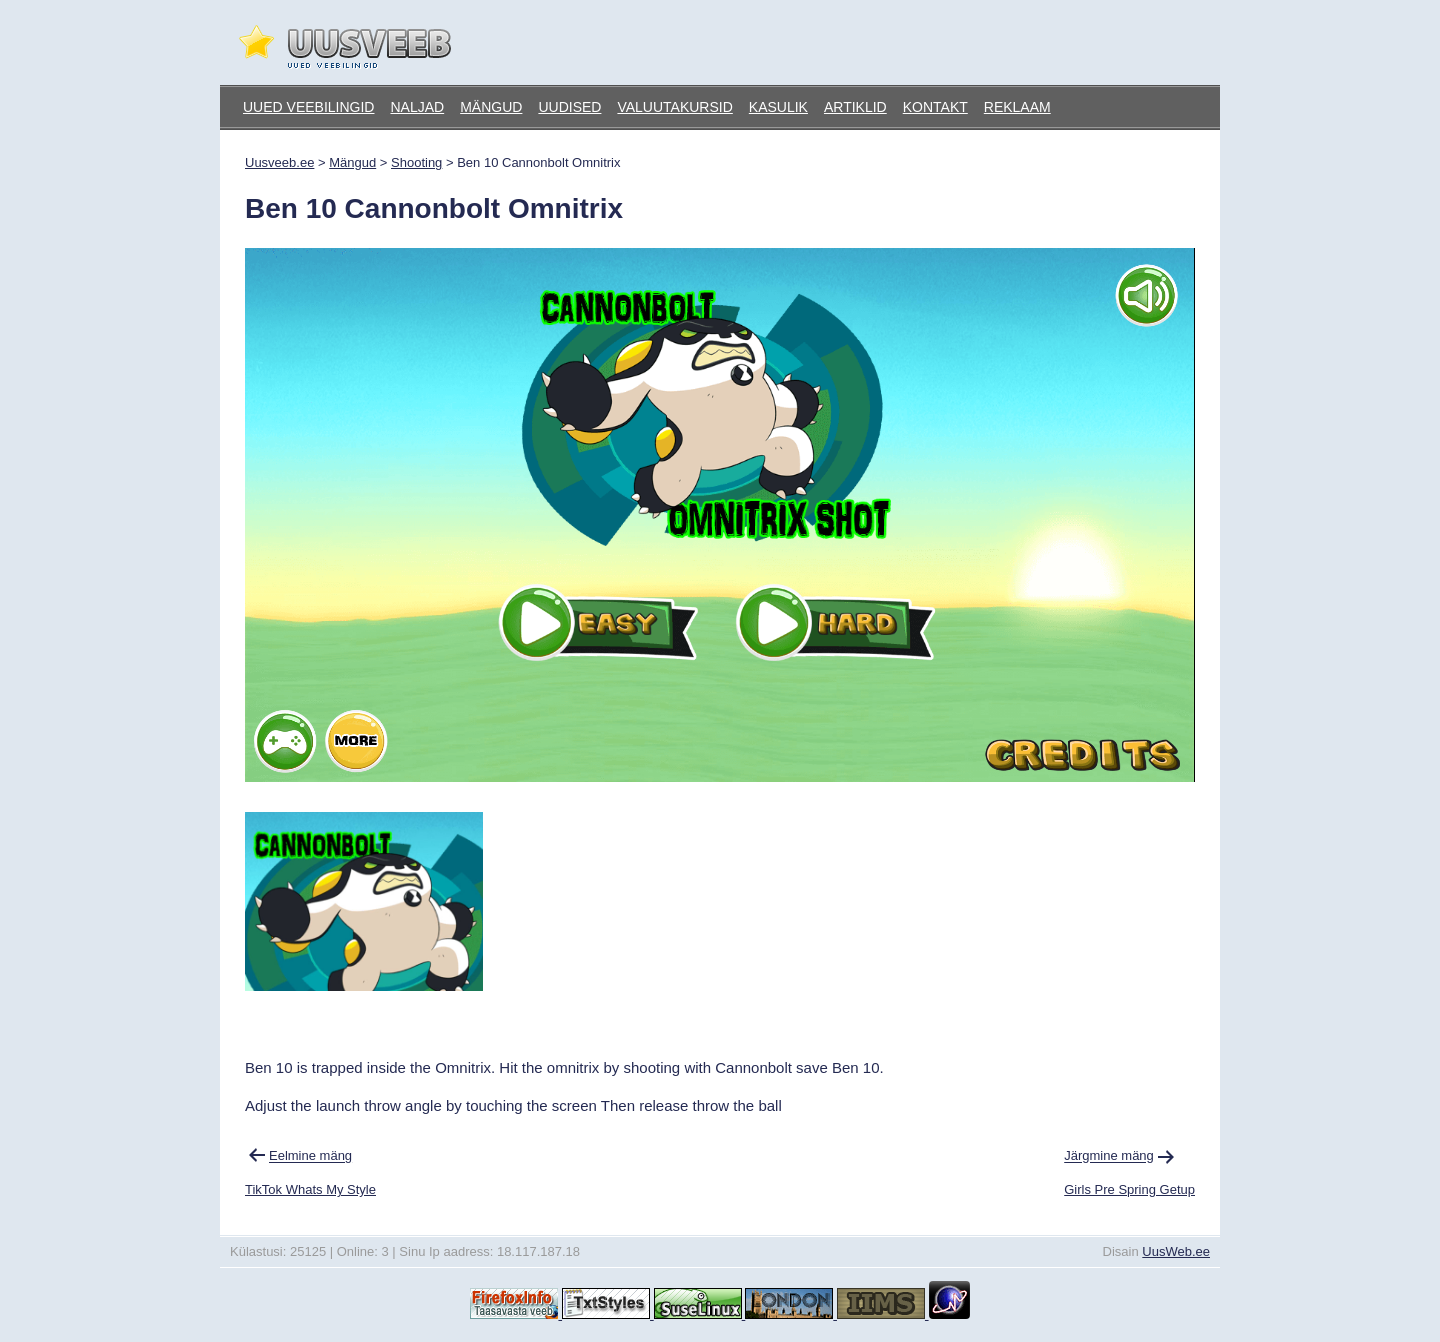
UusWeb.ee (1176, 1251)
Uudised (569, 107)
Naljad (417, 107)
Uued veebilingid (308, 107)
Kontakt (935, 107)
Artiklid (855, 107)
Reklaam (1017, 107)
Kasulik (778, 107)
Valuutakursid (674, 107)
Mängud (491, 107)
